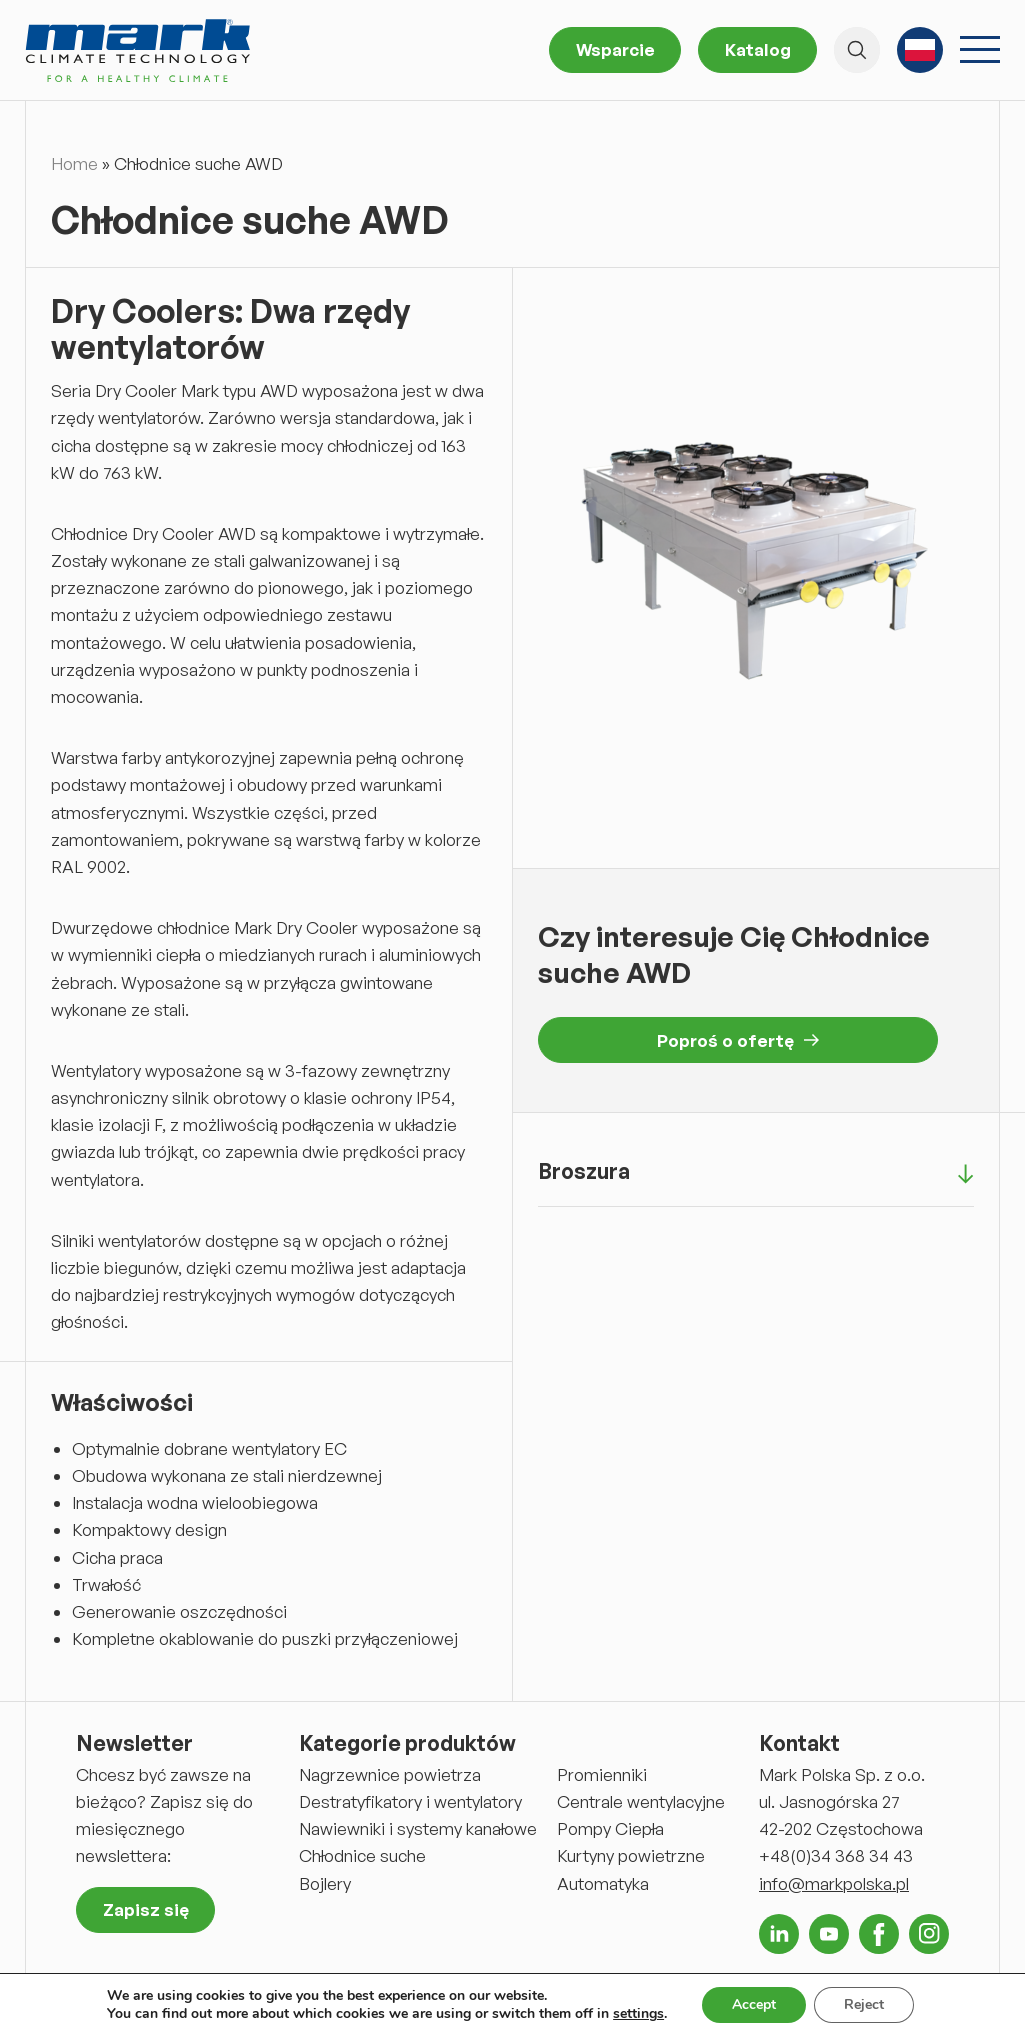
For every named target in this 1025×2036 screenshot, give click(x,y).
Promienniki (602, 1774)
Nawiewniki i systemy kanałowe (418, 1828)
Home (74, 163)
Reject (864, 2004)
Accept (754, 2004)
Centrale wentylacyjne (641, 1801)
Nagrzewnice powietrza (390, 1774)
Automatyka (603, 1883)
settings (638, 2014)
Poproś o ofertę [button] (738, 1040)
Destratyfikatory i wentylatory (410, 1801)
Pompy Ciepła (610, 1828)
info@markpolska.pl (834, 1883)
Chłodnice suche (362, 1855)
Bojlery (325, 1883)
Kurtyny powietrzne (631, 1855)
